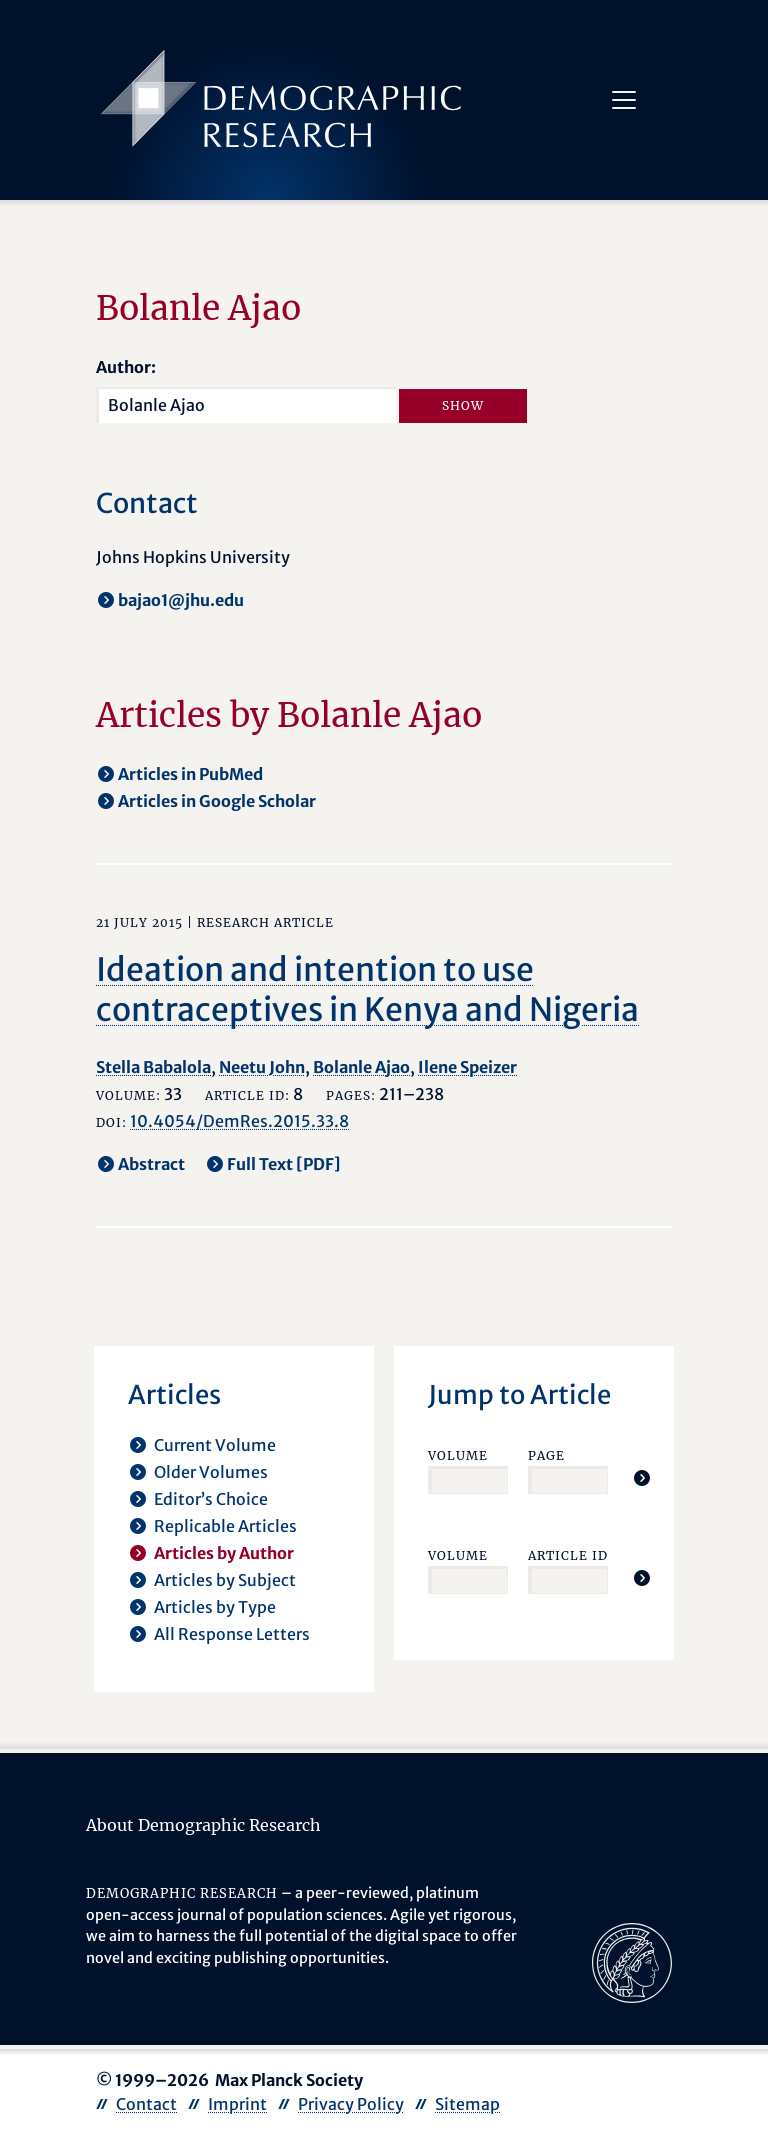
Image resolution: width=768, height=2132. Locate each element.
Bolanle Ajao (361, 1067)
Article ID (568, 1555)
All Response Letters (232, 1634)
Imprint (237, 2104)
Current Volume (215, 1445)
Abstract (151, 1164)
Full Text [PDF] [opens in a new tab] (284, 1164)
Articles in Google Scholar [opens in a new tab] (217, 801)
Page (546, 1455)
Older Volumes (211, 1472)
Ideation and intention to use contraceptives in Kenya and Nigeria (367, 990)
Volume (458, 1455)
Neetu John (262, 1067)
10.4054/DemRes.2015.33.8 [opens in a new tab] (239, 1121)
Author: (126, 367)
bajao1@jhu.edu (181, 600)
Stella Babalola (153, 1067)
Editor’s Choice (211, 1499)
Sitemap (467, 2104)
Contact (146, 2104)
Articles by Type (215, 1607)
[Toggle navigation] (624, 100)
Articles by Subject (225, 1580)
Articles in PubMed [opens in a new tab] (190, 774)
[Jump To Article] (642, 1478)
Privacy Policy (351, 2104)
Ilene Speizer (467, 1067)
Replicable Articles (225, 1526)
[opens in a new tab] (632, 1961)
